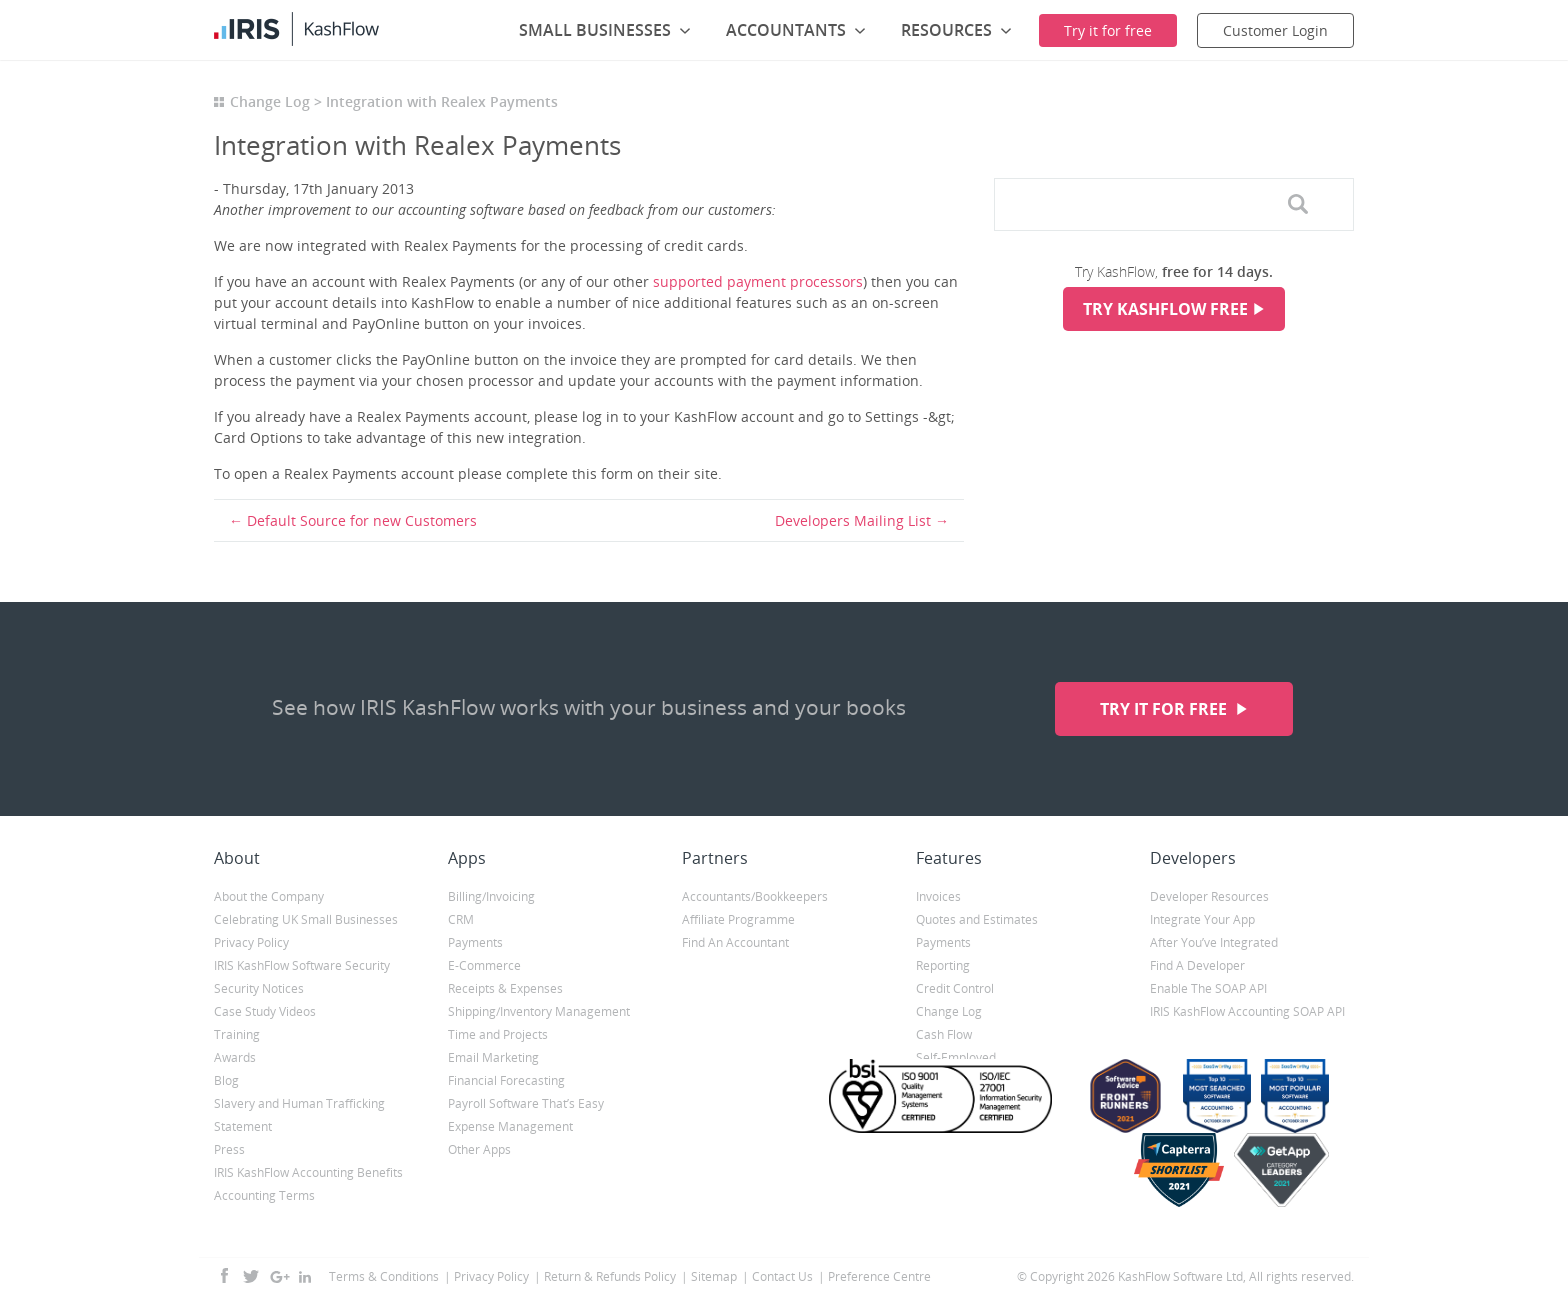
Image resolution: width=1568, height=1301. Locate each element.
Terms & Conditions (384, 1276)
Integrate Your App (1202, 919)
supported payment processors (758, 281)
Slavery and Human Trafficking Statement (299, 1115)
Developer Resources (1209, 896)
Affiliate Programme (738, 919)
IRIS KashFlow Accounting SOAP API (1247, 1011)
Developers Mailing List (853, 520)
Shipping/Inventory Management (539, 1011)
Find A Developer (1197, 965)
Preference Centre (879, 1276)
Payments (475, 942)
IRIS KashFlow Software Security (302, 965)
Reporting (943, 965)
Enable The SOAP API (1208, 988)
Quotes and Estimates (977, 919)
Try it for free (1165, 709)
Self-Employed (956, 1057)
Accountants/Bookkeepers (755, 896)
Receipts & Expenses (505, 988)
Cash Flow (944, 1034)
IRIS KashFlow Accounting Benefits (308, 1172)
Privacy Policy (251, 942)
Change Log (270, 101)
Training (237, 1034)
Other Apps (479, 1149)
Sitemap (714, 1276)
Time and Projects (498, 1034)
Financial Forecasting (506, 1080)
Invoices (938, 896)
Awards (235, 1057)
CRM (461, 919)
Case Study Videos (265, 1011)
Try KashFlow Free (1165, 309)
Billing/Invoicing (491, 896)
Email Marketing (493, 1057)
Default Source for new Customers (362, 520)
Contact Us (782, 1276)
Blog (226, 1080)
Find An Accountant (735, 942)
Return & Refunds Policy (610, 1276)
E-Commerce (484, 965)
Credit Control (955, 988)
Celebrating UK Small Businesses (306, 919)
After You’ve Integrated (1214, 942)
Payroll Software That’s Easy (526, 1103)
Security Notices (259, 988)
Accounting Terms (264, 1195)
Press (229, 1149)
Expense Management (510, 1126)
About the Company (269, 896)
